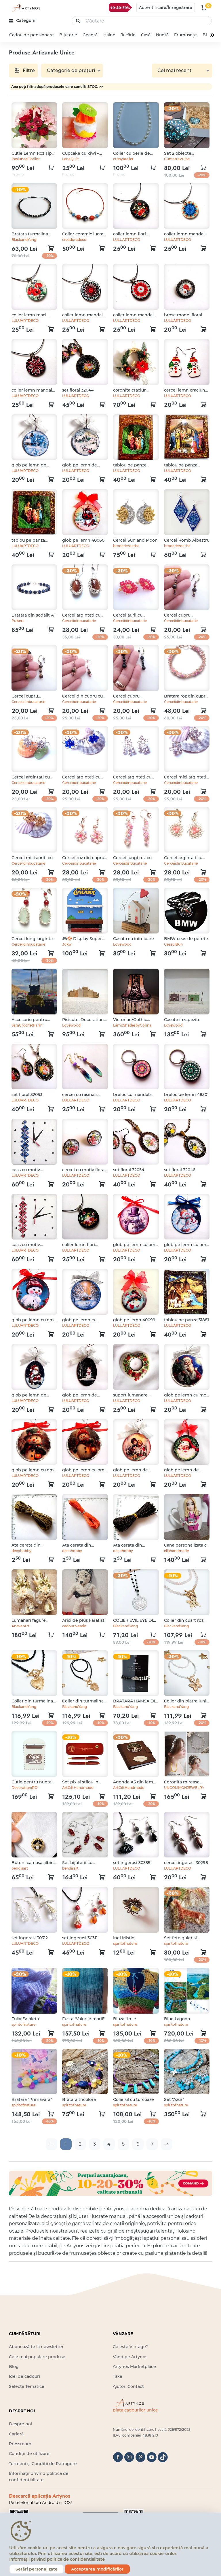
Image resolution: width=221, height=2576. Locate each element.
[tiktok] (163, 2457)
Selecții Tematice (26, 2386)
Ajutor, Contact (128, 2386)
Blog (14, 2366)
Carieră (16, 2434)
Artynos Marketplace (134, 2366)
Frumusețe (185, 34)
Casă (145, 34)
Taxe (117, 2376)
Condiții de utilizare (29, 2453)
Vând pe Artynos (130, 2356)
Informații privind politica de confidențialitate (57, 2559)
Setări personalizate (37, 2569)
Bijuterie (68, 34)
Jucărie (128, 34)
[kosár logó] (204, 7)
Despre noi (20, 2423)
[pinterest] (140, 2457)
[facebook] (118, 2457)
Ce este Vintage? (130, 2346)
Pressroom (20, 2443)
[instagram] (129, 2457)
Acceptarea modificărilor (97, 2569)
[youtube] (151, 2457)
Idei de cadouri (24, 2376)
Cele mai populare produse (37, 2356)
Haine (109, 34)
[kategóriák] (23, 20)
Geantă (90, 34)
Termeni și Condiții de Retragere (43, 2463)
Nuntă (162, 34)
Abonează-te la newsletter (36, 2346)
